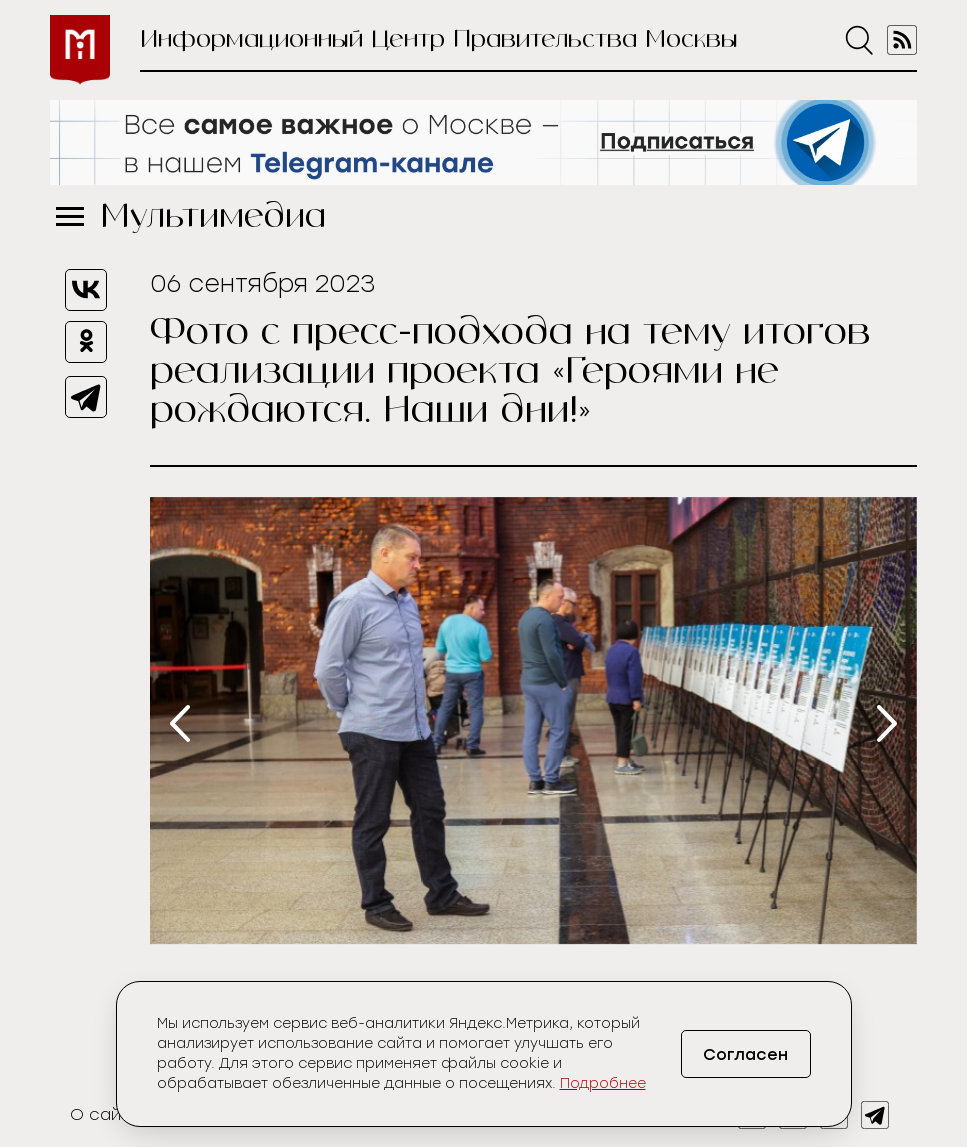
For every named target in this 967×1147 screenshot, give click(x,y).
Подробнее (603, 1083)
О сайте (105, 1114)
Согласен (745, 1054)
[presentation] (180, 723)
